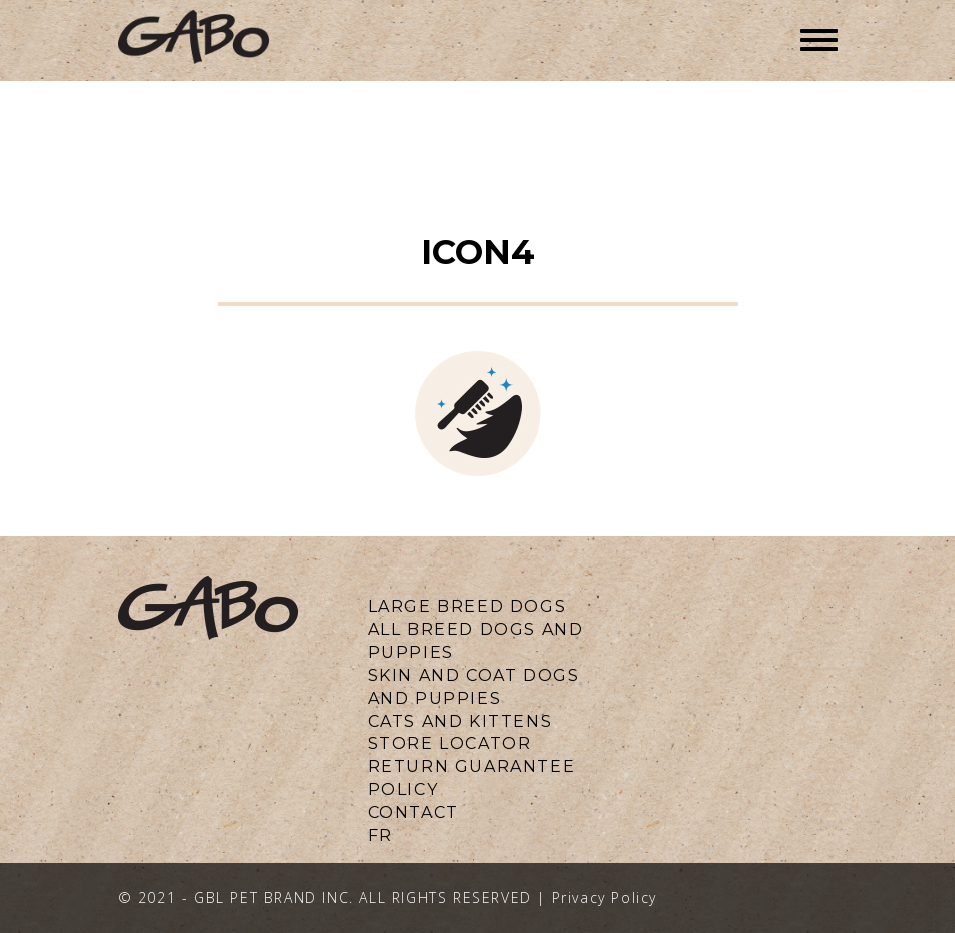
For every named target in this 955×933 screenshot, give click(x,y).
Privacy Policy (604, 897)
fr (380, 835)
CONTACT (413, 812)
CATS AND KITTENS (460, 721)
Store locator (450, 743)
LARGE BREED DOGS (467, 606)
